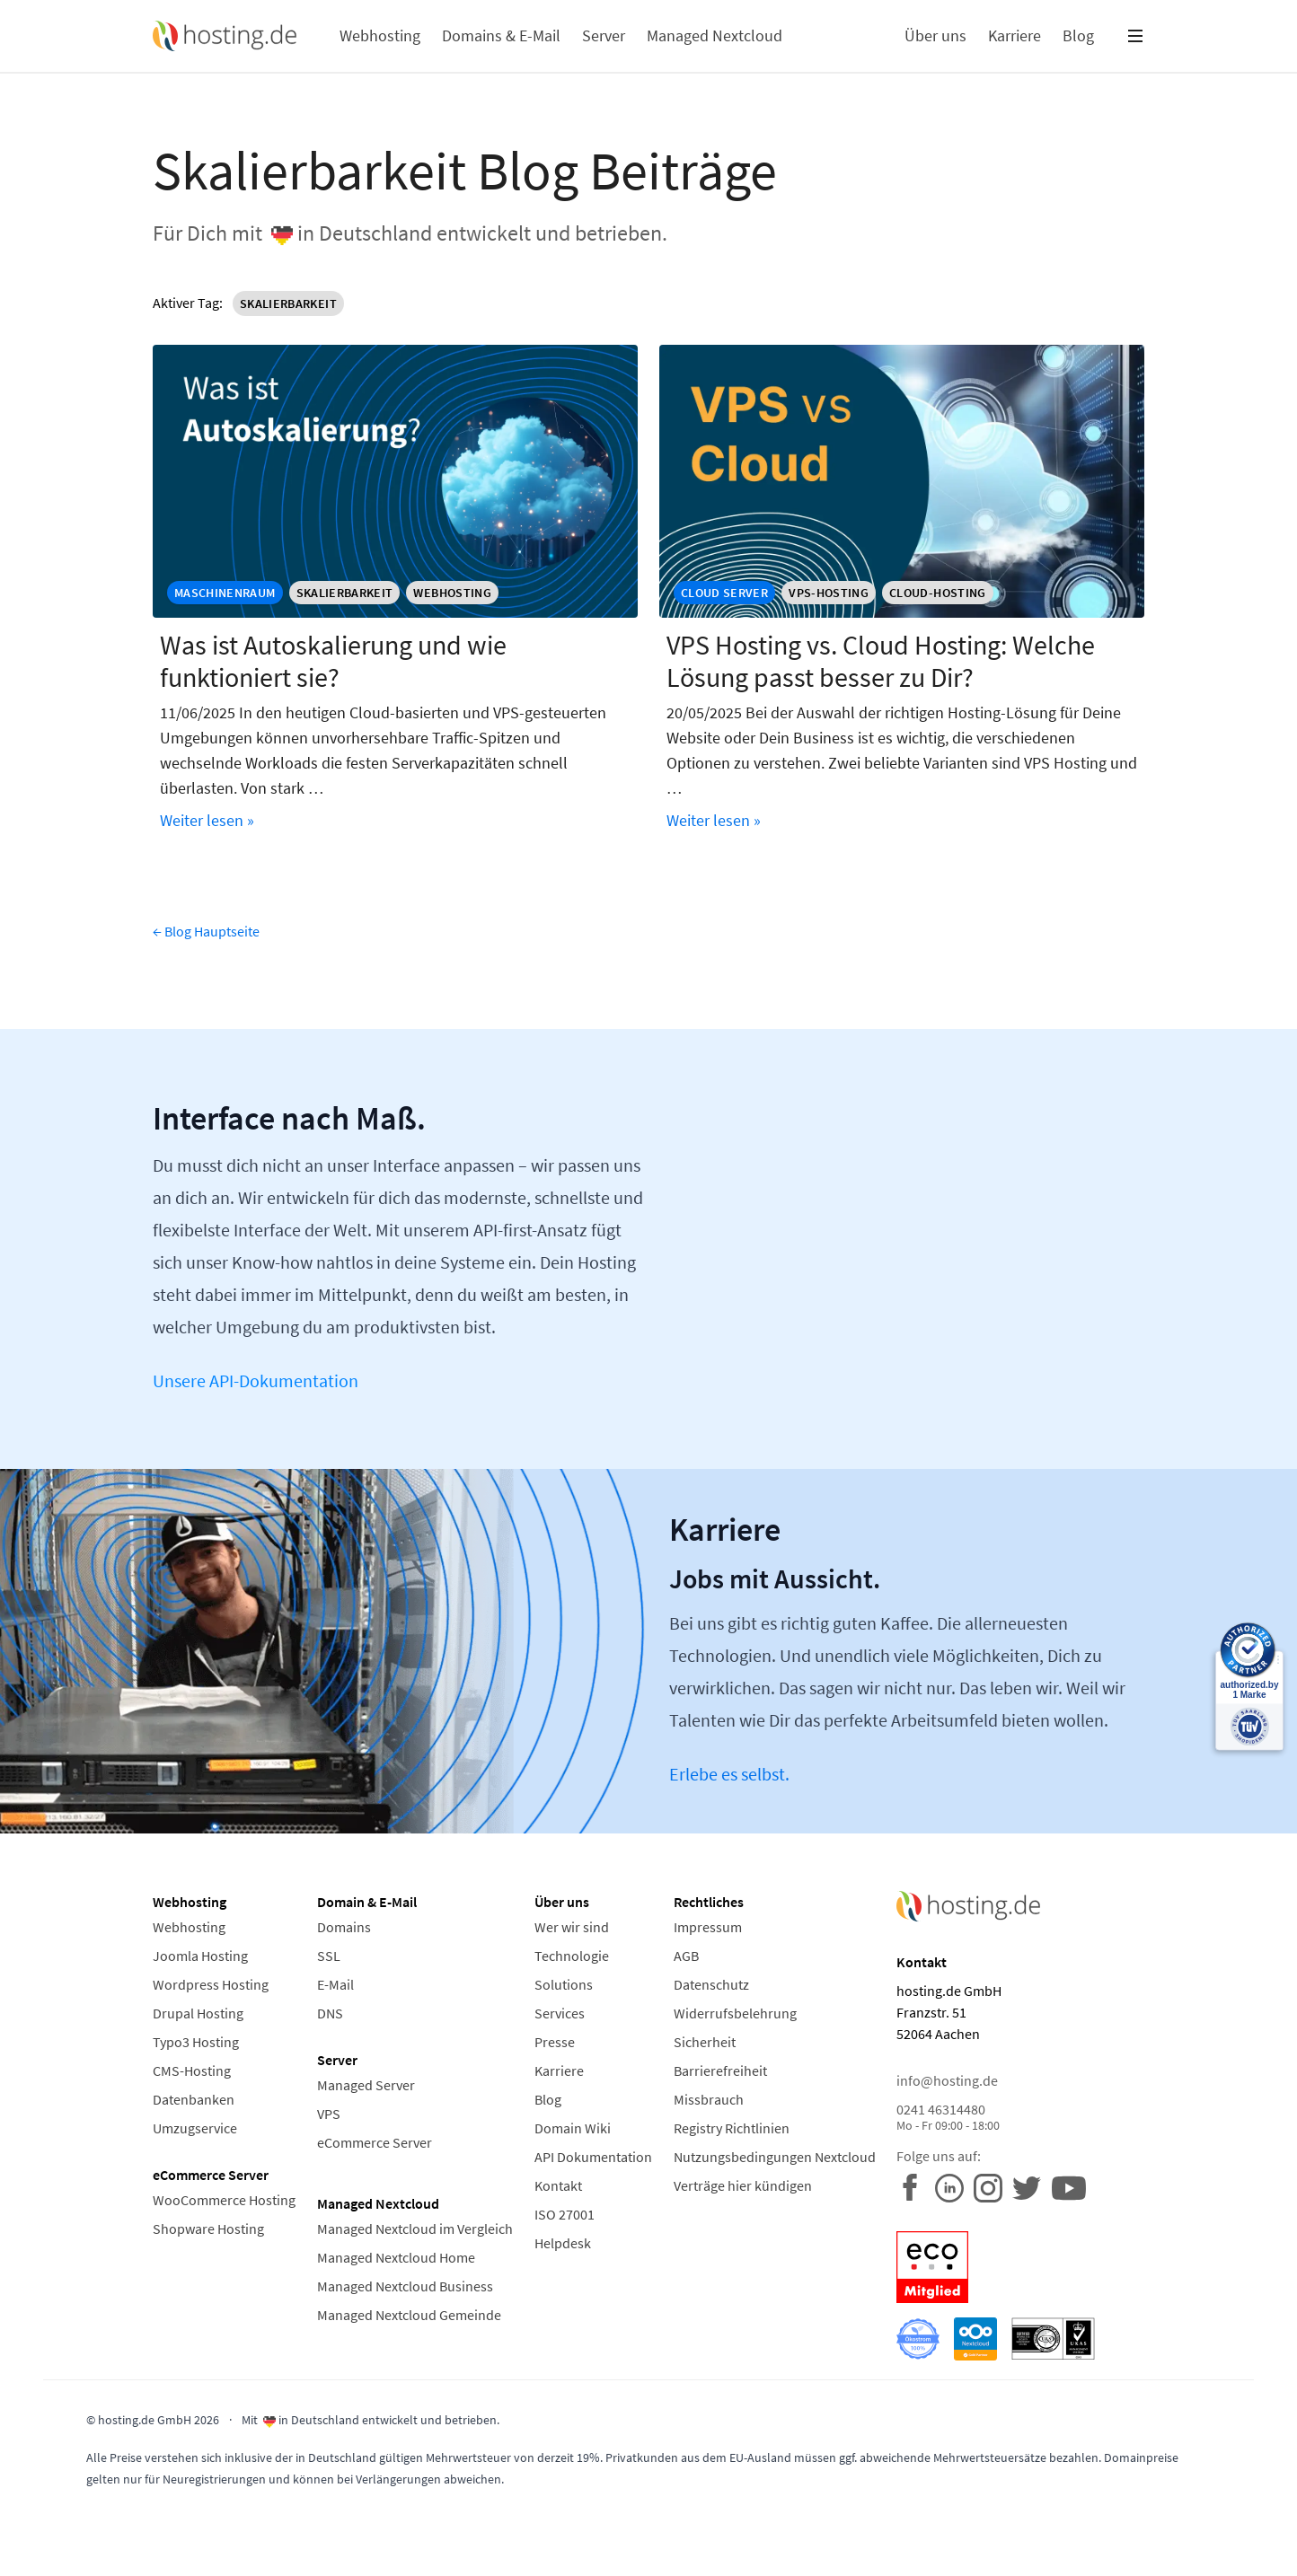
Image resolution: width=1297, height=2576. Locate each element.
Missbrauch (709, 2099)
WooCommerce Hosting (224, 2200)
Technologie (571, 1956)
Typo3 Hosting (196, 2042)
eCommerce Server (374, 2142)
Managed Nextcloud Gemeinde (409, 2315)
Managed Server (366, 2085)
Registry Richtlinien (732, 2128)
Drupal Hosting (198, 2013)
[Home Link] (224, 36)
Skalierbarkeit (292, 303)
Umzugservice (195, 2128)
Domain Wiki (572, 2128)
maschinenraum (225, 593)
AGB (686, 1956)
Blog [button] (1078, 35)
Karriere (559, 2070)
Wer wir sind (571, 1927)
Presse (554, 2042)
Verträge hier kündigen (743, 2185)
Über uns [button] (935, 35)
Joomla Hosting (200, 1956)
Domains (344, 1927)
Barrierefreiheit (720, 2070)
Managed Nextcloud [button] (714, 35)
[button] (1135, 36)
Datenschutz (711, 1984)
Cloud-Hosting (937, 593)
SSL (328, 1956)
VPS (328, 2114)
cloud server (724, 593)
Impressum (708, 1927)
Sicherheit (705, 2042)
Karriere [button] (1014, 35)
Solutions (563, 1984)
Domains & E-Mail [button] (501, 35)
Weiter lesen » (207, 820)
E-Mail (335, 1984)
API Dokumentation (593, 2157)
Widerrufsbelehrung (735, 2013)
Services (559, 2013)
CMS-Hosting (192, 2070)
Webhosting (452, 593)
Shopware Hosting (208, 2229)
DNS (330, 2013)
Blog (547, 2099)
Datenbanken (193, 2099)
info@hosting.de (947, 2080)
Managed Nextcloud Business (405, 2286)
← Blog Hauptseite (206, 931)
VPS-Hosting (829, 593)
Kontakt (558, 2185)
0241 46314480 (1020, 2117)
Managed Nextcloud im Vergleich (415, 2229)
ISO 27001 (564, 2214)
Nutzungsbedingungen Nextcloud (775, 2157)
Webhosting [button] (380, 35)
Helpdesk (562, 2243)
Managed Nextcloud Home (396, 2257)
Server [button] (603, 35)
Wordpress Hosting (211, 1984)
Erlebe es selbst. (729, 1774)
